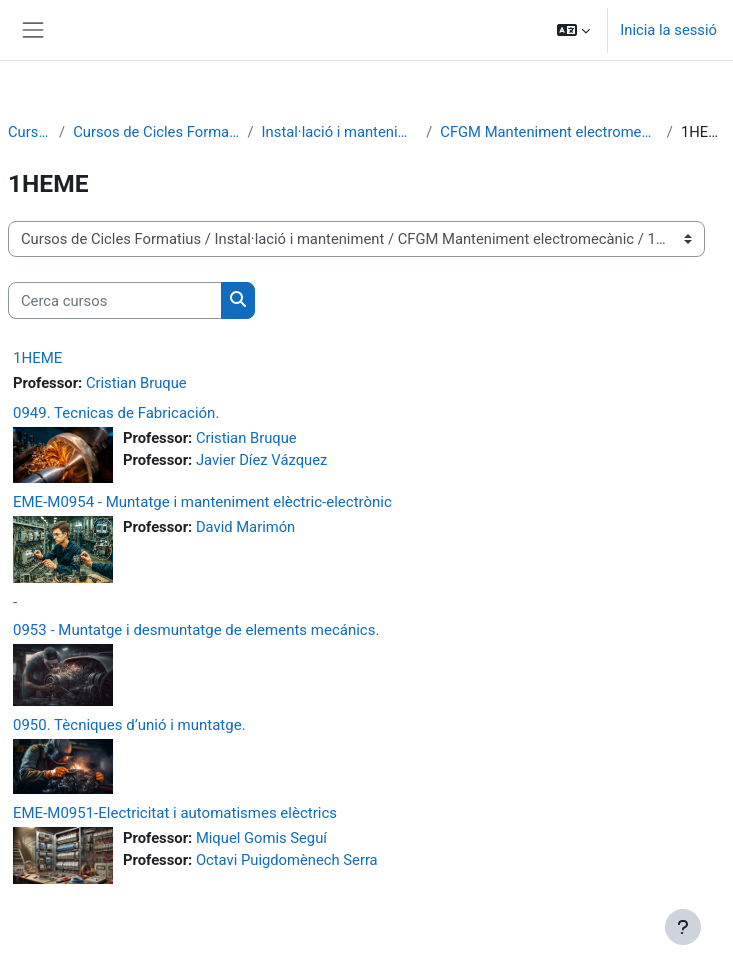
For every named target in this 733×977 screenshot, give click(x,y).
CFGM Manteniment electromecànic (549, 132)
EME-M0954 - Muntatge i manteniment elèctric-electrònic (202, 502)
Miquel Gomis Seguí (261, 838)
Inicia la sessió (668, 30)
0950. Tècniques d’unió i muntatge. (129, 725)
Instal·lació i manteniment (340, 132)
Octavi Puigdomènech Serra (287, 860)
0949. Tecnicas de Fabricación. (116, 413)
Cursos (29, 132)
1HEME (37, 358)
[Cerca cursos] (115, 300)
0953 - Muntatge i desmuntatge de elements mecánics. (196, 630)
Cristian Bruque (136, 383)
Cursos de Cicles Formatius (156, 132)
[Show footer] (683, 927)
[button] (573, 30)
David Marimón (245, 527)
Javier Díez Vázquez (261, 460)
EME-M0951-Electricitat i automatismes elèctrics (175, 813)
